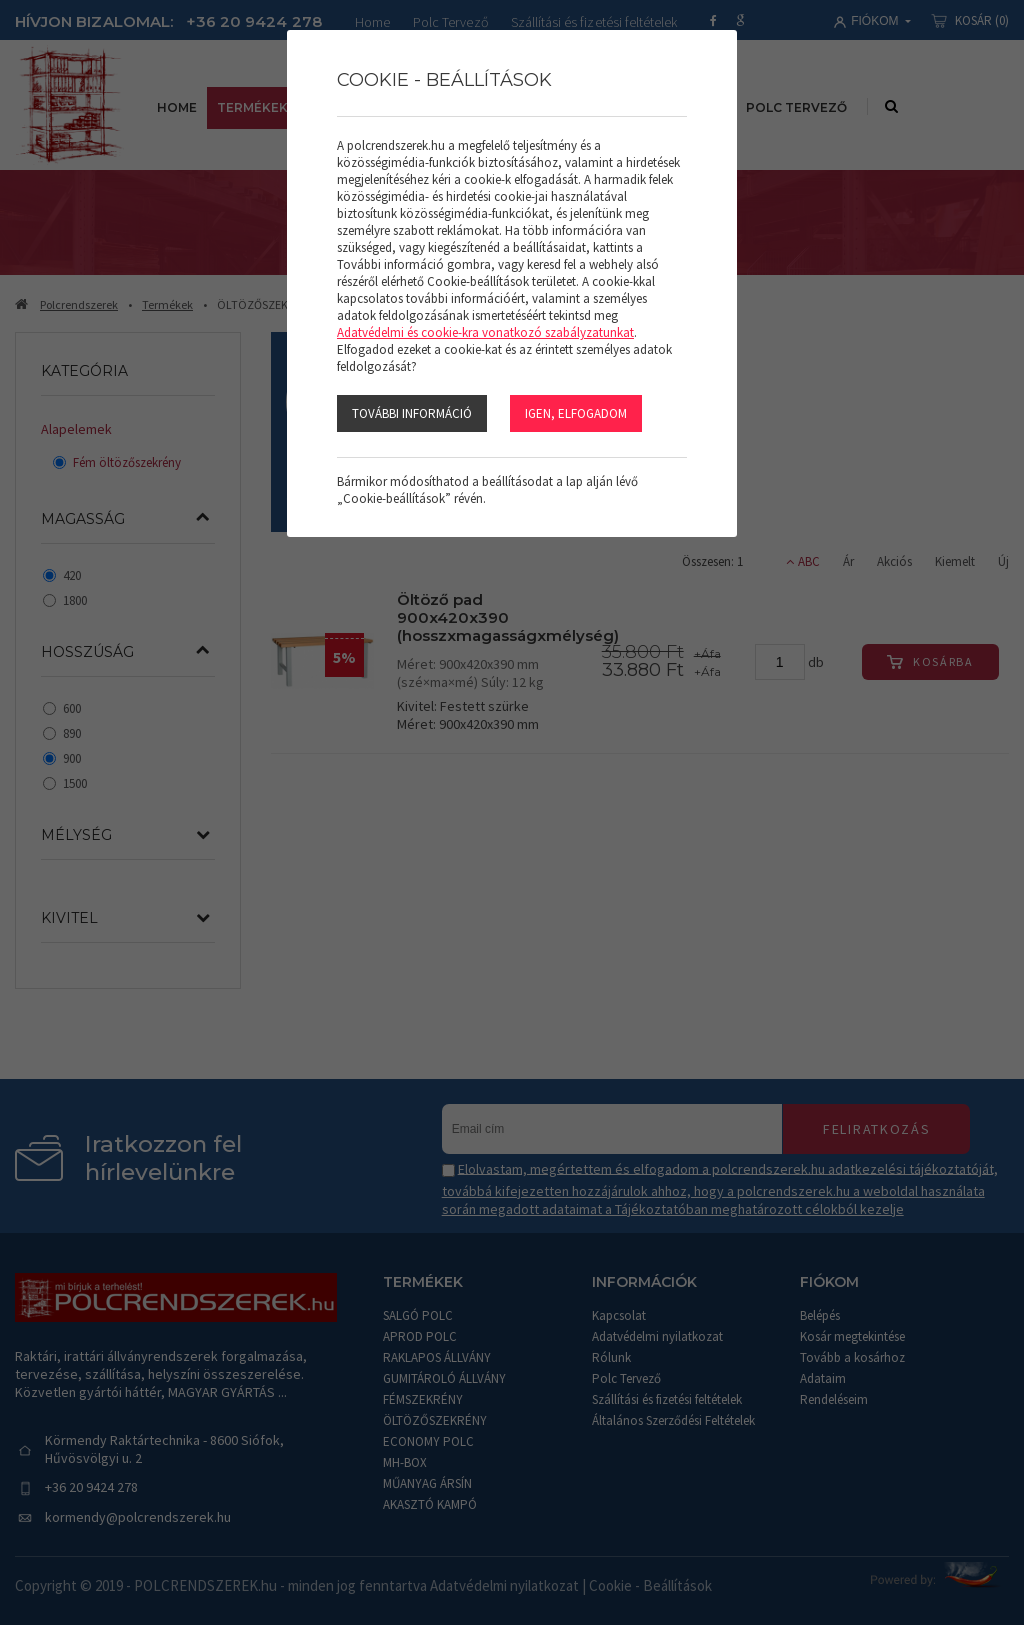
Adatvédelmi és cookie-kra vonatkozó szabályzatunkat (485, 332)
